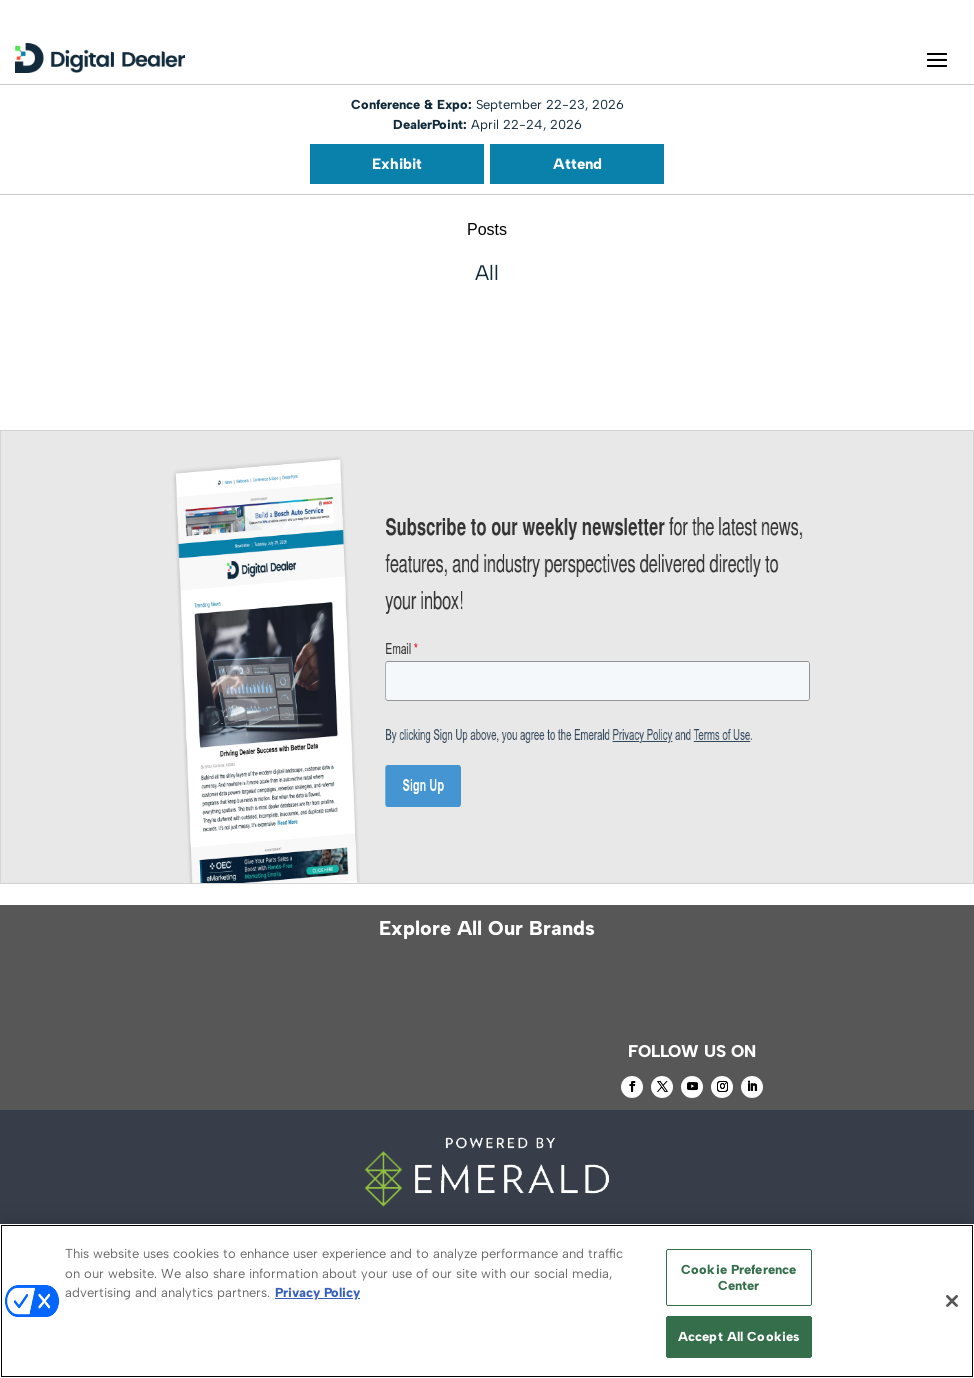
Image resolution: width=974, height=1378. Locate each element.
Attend (577, 164)
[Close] (952, 1301)
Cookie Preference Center (738, 1277)
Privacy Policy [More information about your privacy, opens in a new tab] (317, 1292)
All (487, 272)
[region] (487, 1301)
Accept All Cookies (738, 1336)
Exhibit (397, 164)
